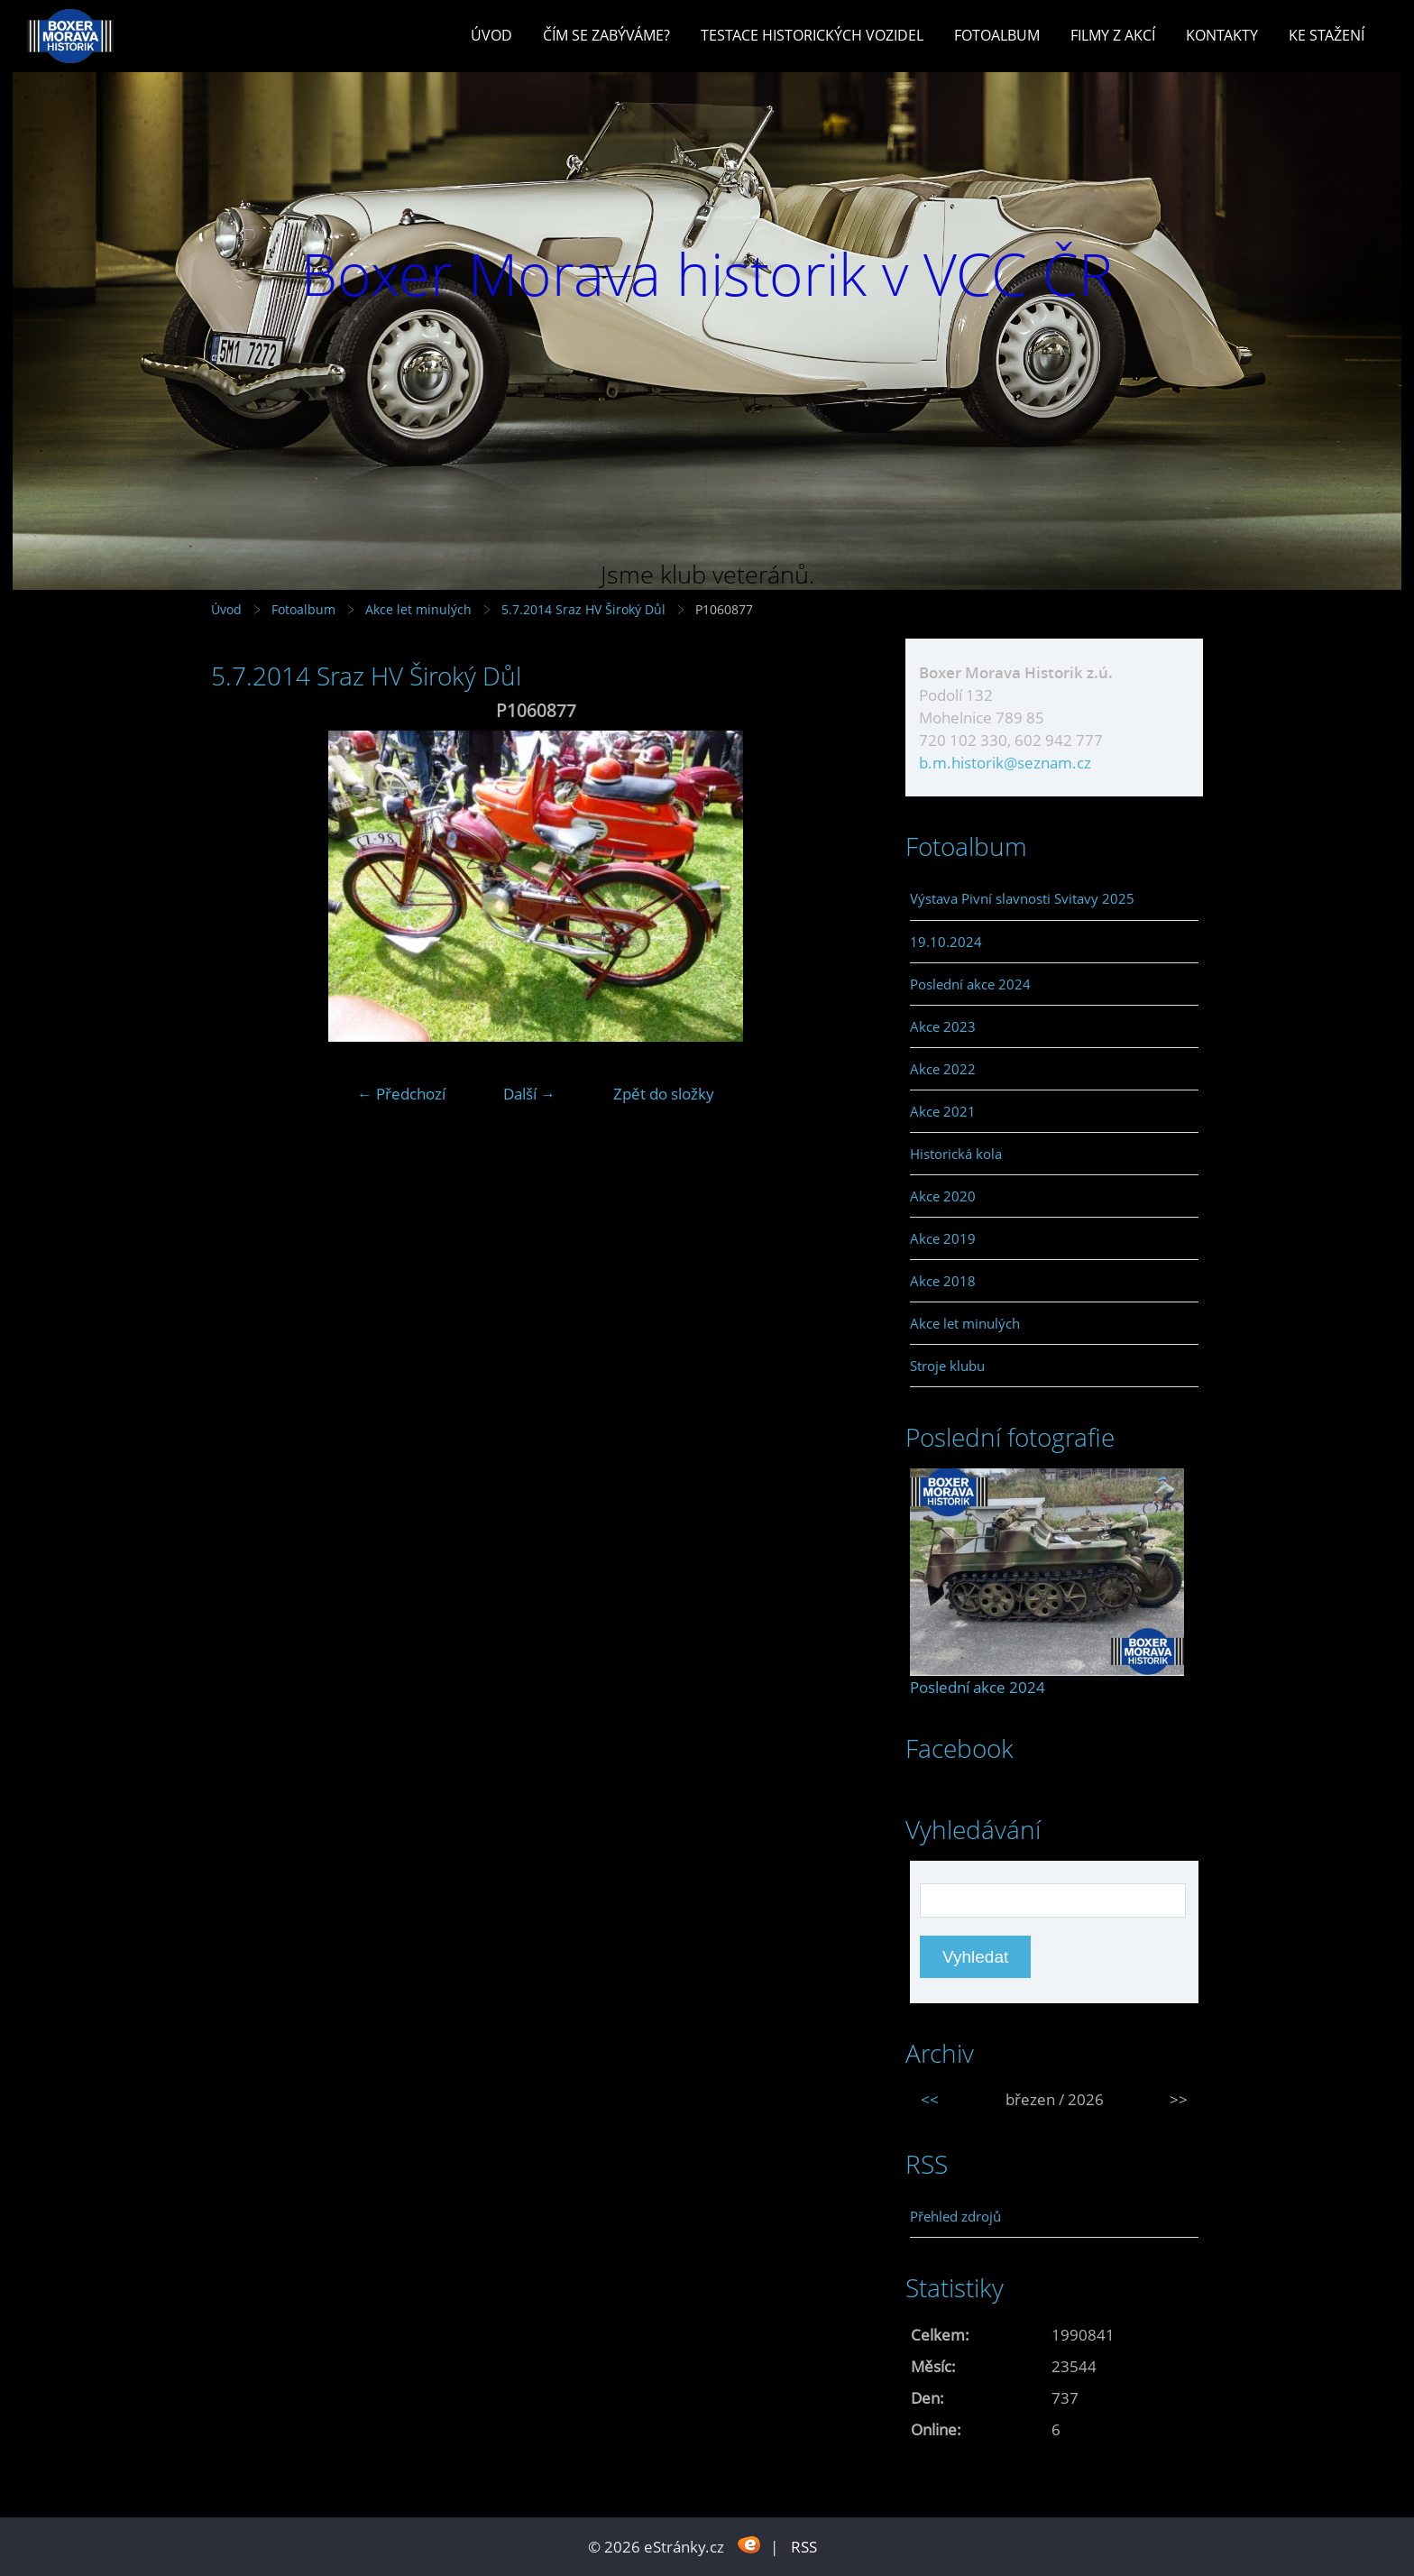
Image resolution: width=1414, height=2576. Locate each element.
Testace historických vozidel (812, 35)
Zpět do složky (663, 1093)
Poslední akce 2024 (970, 984)
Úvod (491, 35)
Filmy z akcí (1112, 35)
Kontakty (1222, 35)
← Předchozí (401, 1093)
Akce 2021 (943, 1111)
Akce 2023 (943, 1026)
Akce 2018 (943, 1281)
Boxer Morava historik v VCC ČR (707, 274)
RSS (804, 2546)
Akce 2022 (943, 1069)
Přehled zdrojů (955, 2216)
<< (930, 2099)
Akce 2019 (943, 1238)
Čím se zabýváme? (606, 35)
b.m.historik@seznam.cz (1005, 762)
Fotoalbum (997, 35)
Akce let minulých (418, 609)
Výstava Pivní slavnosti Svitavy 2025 (1022, 898)
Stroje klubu (947, 1366)
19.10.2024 (946, 942)
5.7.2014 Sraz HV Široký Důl (585, 609)
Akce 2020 (943, 1196)
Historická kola (956, 1154)
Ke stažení (1326, 35)
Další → (529, 1093)
